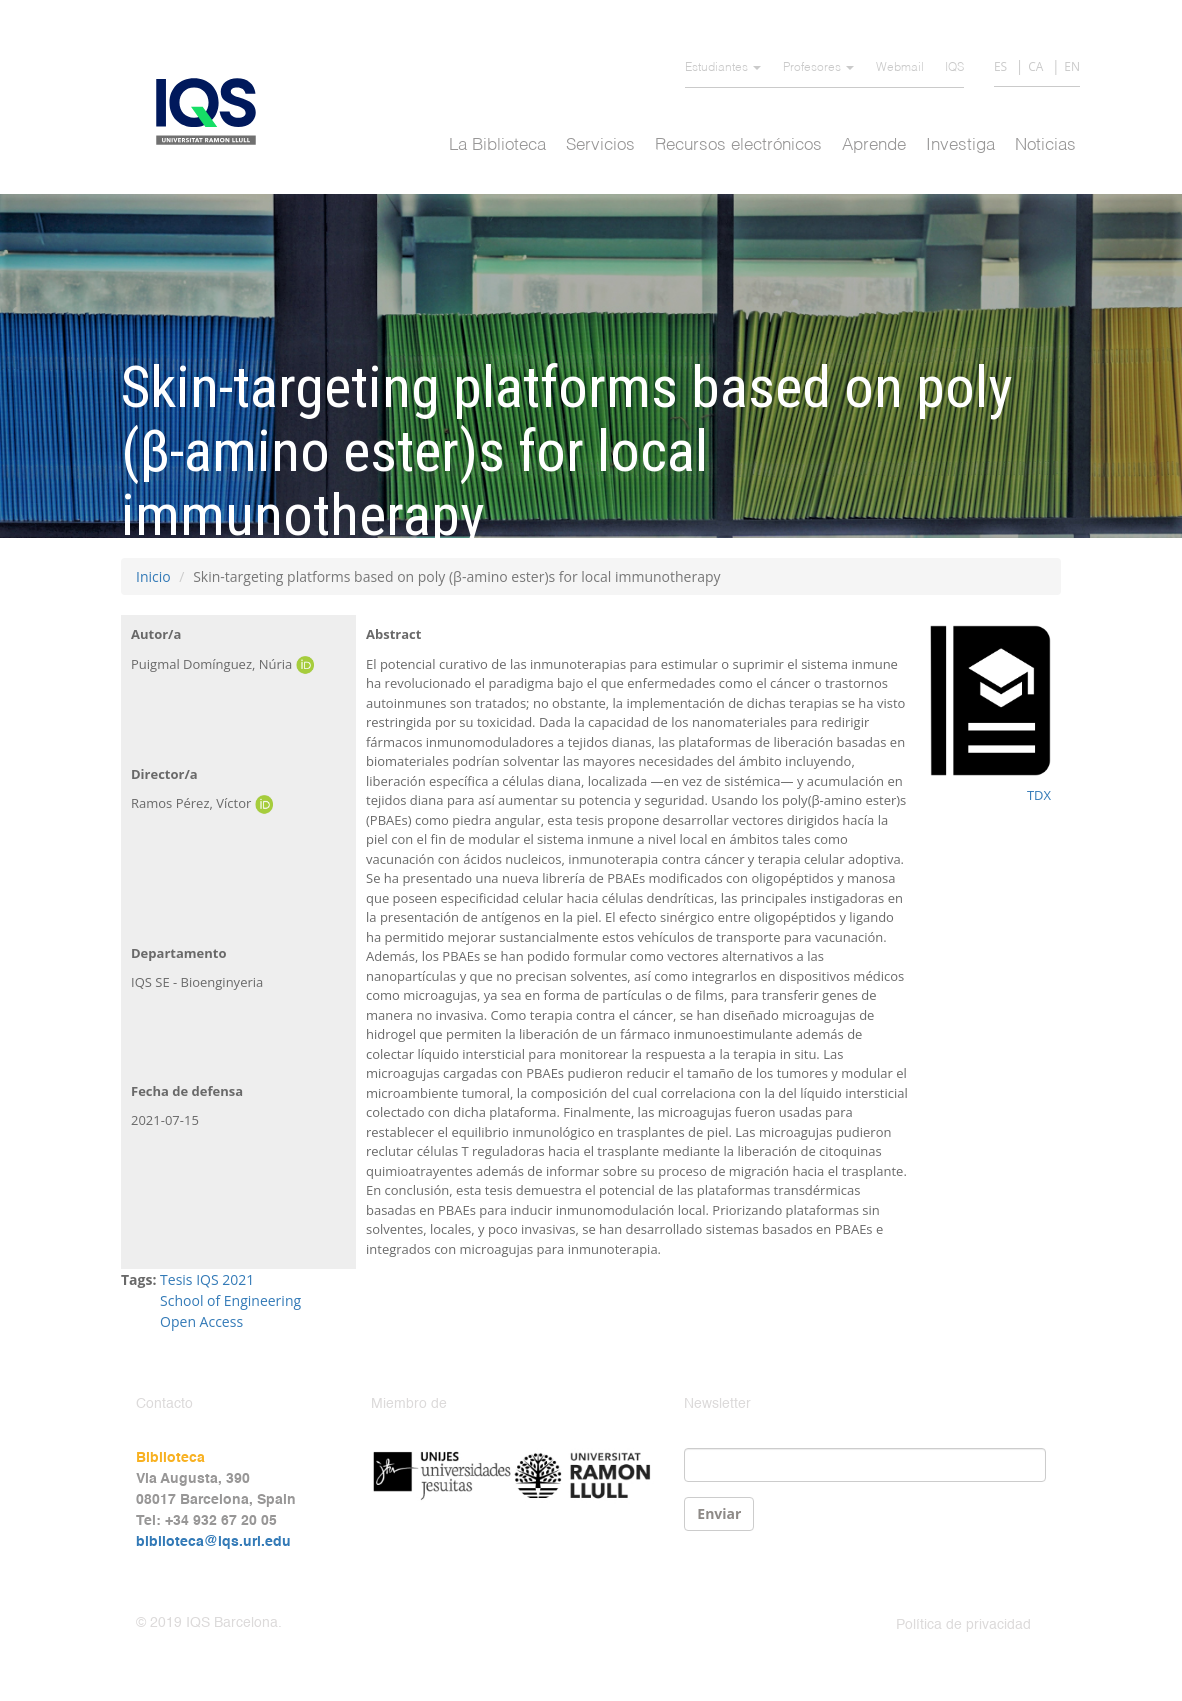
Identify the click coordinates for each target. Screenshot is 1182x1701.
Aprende (874, 145)
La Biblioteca (497, 145)
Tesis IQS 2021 (207, 1279)
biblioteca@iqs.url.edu (213, 1542)
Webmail (900, 68)
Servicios (600, 145)
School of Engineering (230, 1300)
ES (1000, 66)
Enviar (719, 1513)
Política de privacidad (963, 1625)
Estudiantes (723, 68)
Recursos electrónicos (738, 145)
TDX (1039, 795)
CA (1035, 66)
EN (1072, 66)
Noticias (1045, 145)
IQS (954, 68)
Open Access (201, 1321)
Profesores (818, 68)
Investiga (960, 145)
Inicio (153, 576)
